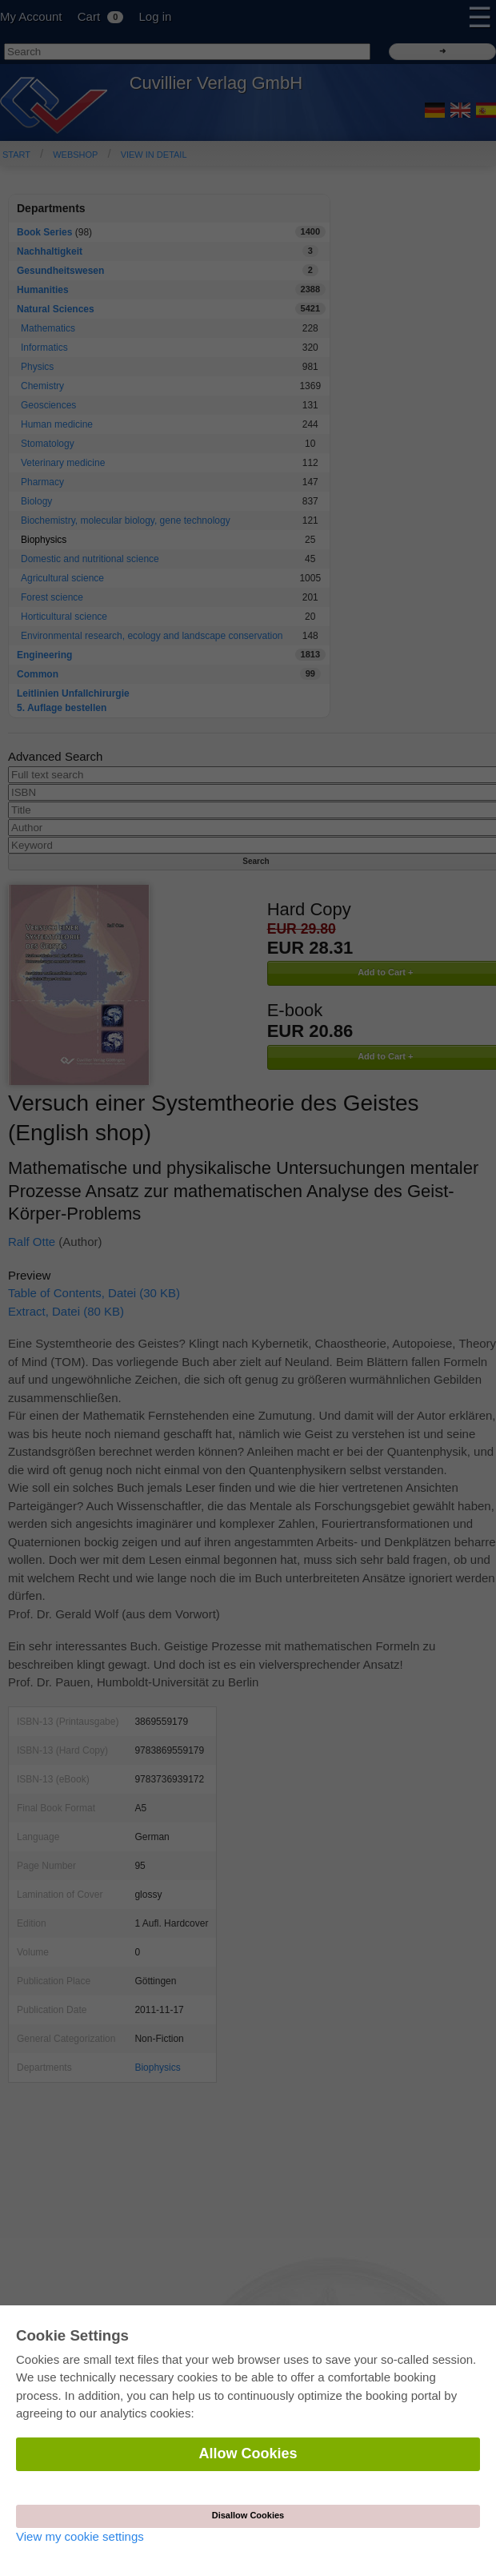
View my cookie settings (80, 2536)
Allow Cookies (247, 2453)
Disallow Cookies (248, 2515)
